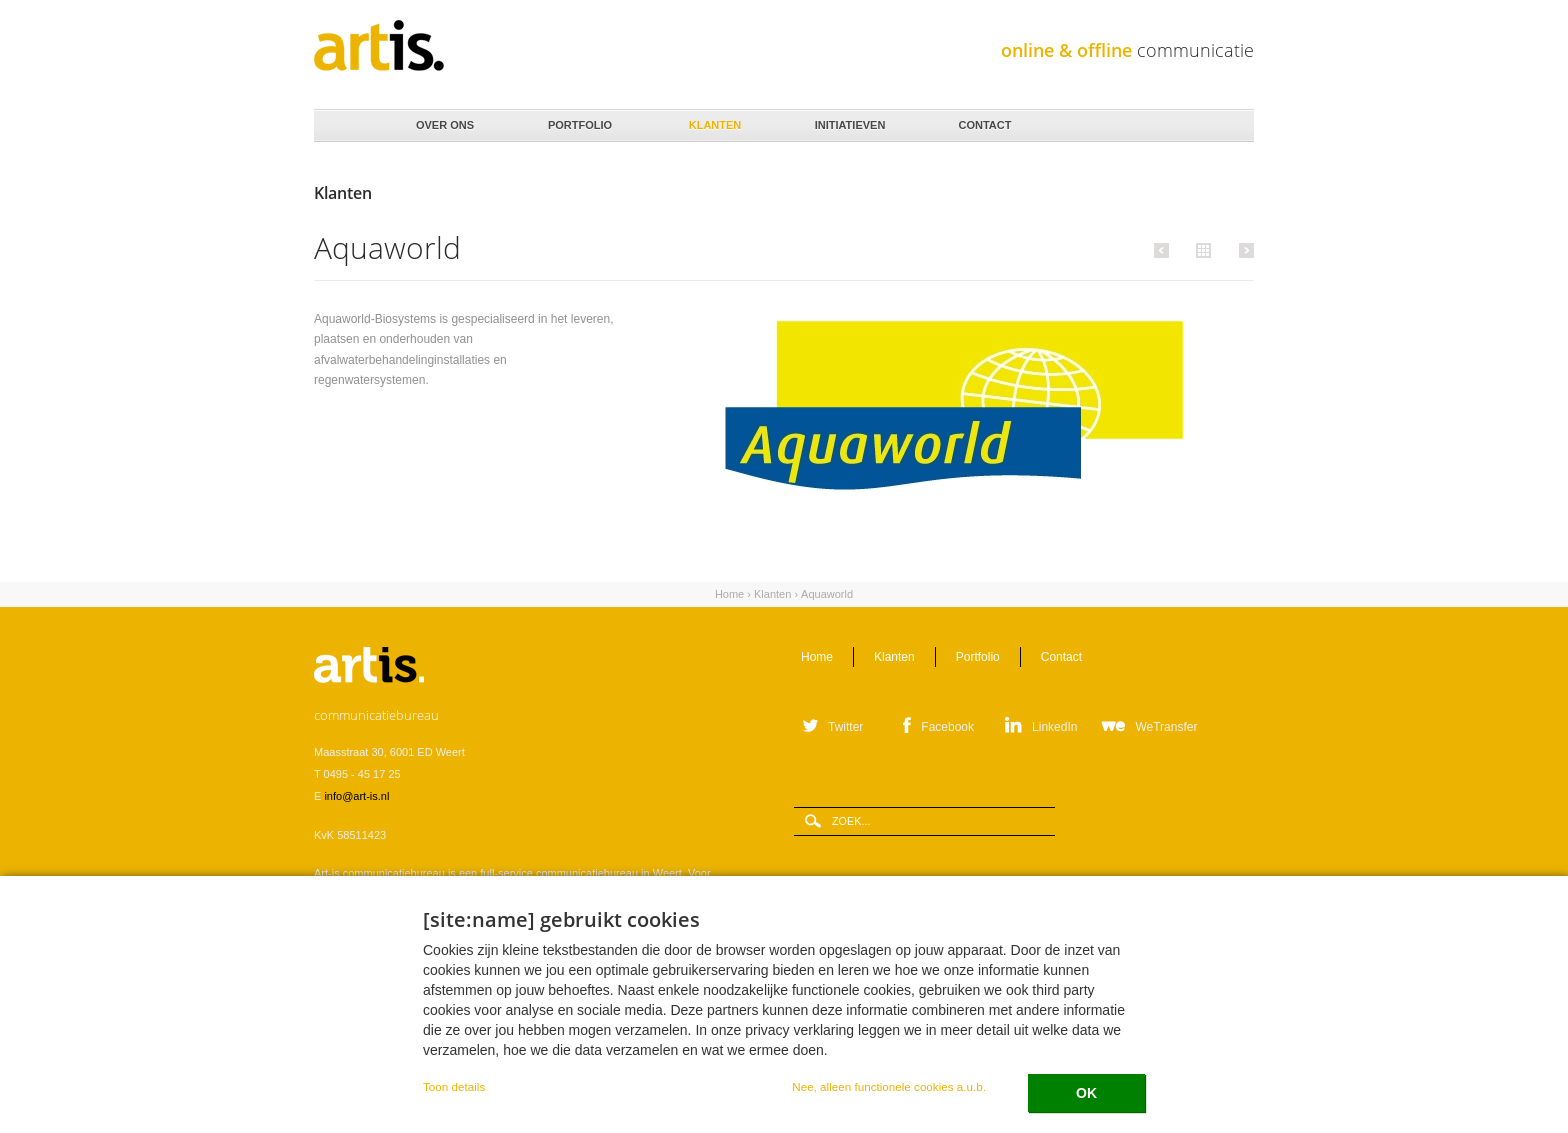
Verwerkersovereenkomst (496, 1044)
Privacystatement (609, 1044)
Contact (983, 120)
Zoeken (1232, 126)
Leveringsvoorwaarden (369, 1044)
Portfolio (578, 120)
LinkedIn (1054, 727)
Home (345, 126)
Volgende (1243, 250)
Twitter (845, 727)
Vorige (1164, 250)
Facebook (947, 727)
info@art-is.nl (356, 796)
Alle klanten (1201, 249)
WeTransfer (1166, 727)
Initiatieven (848, 120)
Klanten (713, 120)
